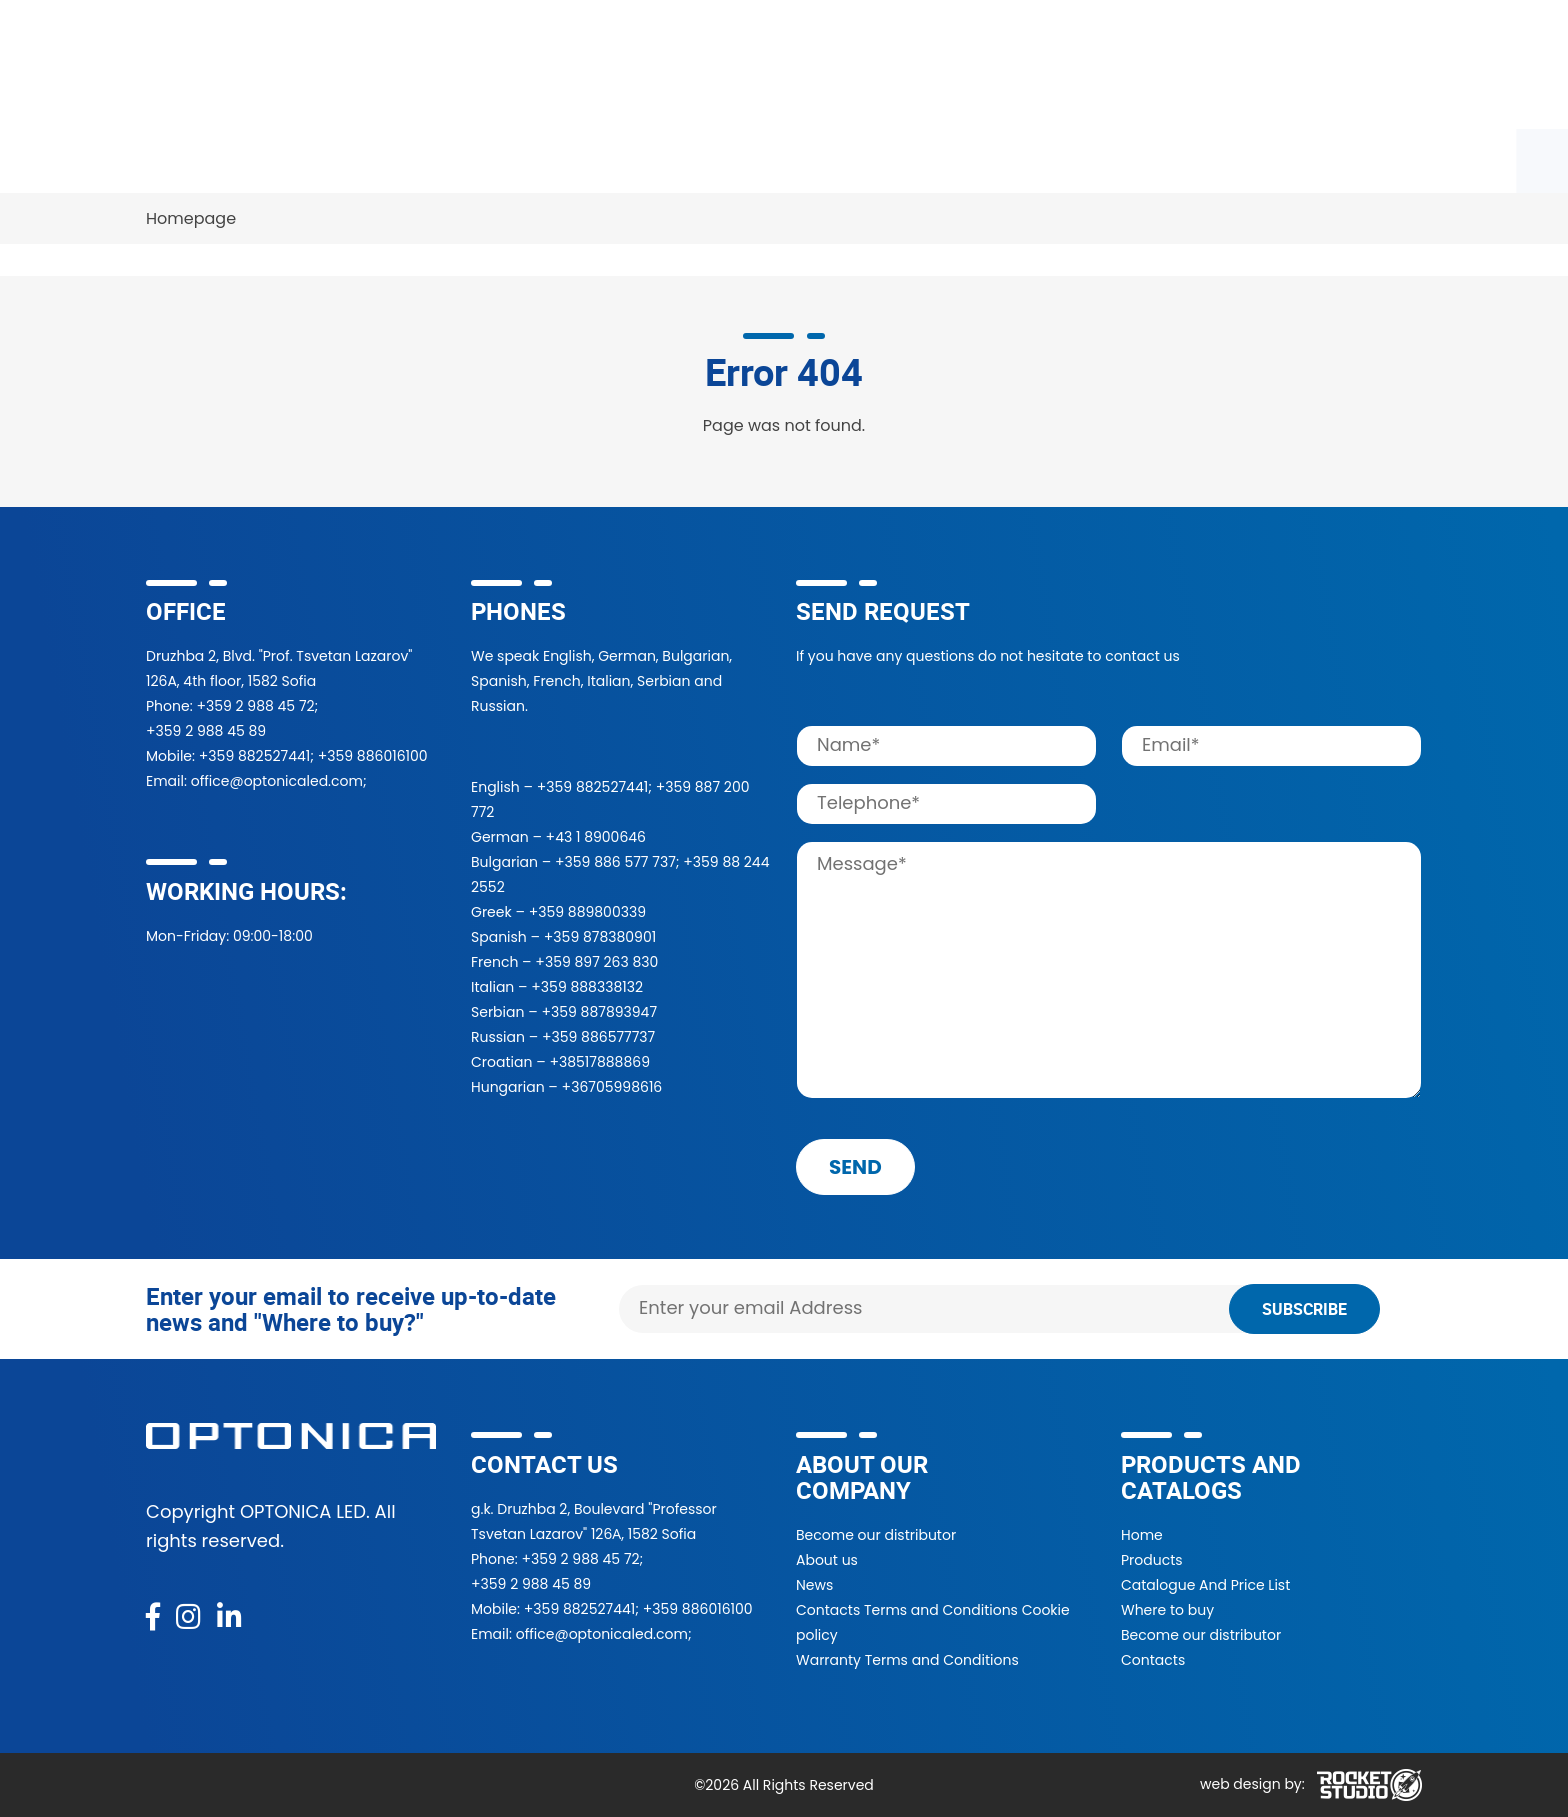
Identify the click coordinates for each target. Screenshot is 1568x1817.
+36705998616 (612, 1087)
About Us (920, 160)
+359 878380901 (600, 937)
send (855, 1167)
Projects (800, 160)
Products (195, 160)
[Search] (942, 64)
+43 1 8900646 (596, 837)
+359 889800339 (587, 912)
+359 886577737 (598, 1037)
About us (827, 1560)
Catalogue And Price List (1205, 1585)
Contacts (1139, 160)
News (1030, 160)
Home (1142, 1535)
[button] (1139, 64)
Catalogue (323, 160)
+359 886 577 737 (615, 862)
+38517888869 (599, 1062)
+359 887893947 (599, 1012)
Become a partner (644, 160)
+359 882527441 (254, 756)
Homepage (191, 218)
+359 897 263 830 (596, 962)
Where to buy (469, 160)
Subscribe (1304, 1309)
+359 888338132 (587, 987)
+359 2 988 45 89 (206, 731)
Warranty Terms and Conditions (907, 1660)
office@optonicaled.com (277, 781)
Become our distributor (876, 1535)
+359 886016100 (373, 756)
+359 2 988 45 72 (255, 706)
